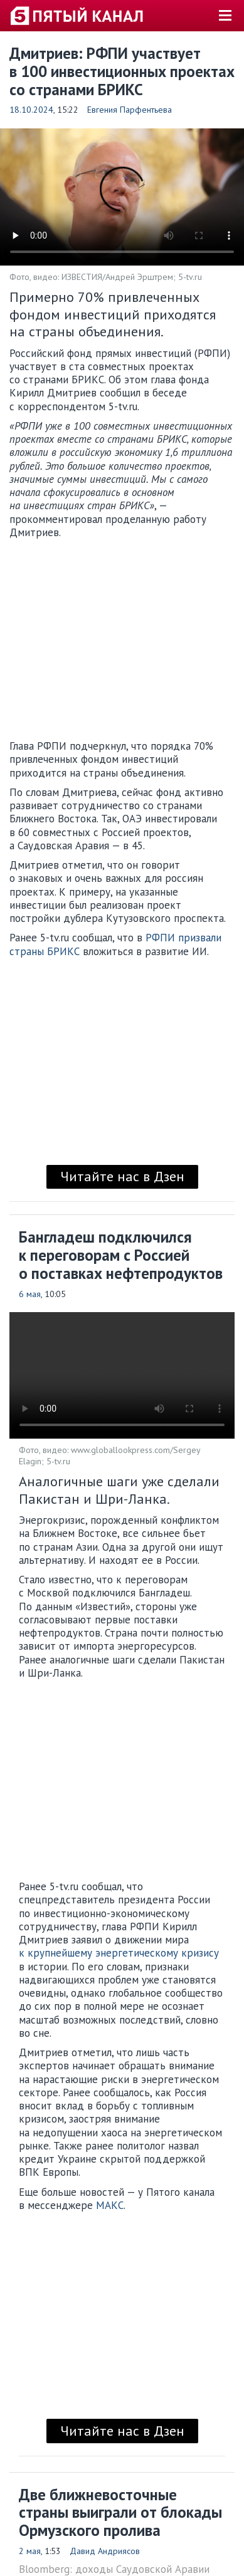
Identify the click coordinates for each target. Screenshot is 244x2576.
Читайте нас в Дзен (122, 1176)
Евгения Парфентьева (129, 109)
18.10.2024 (31, 109)
